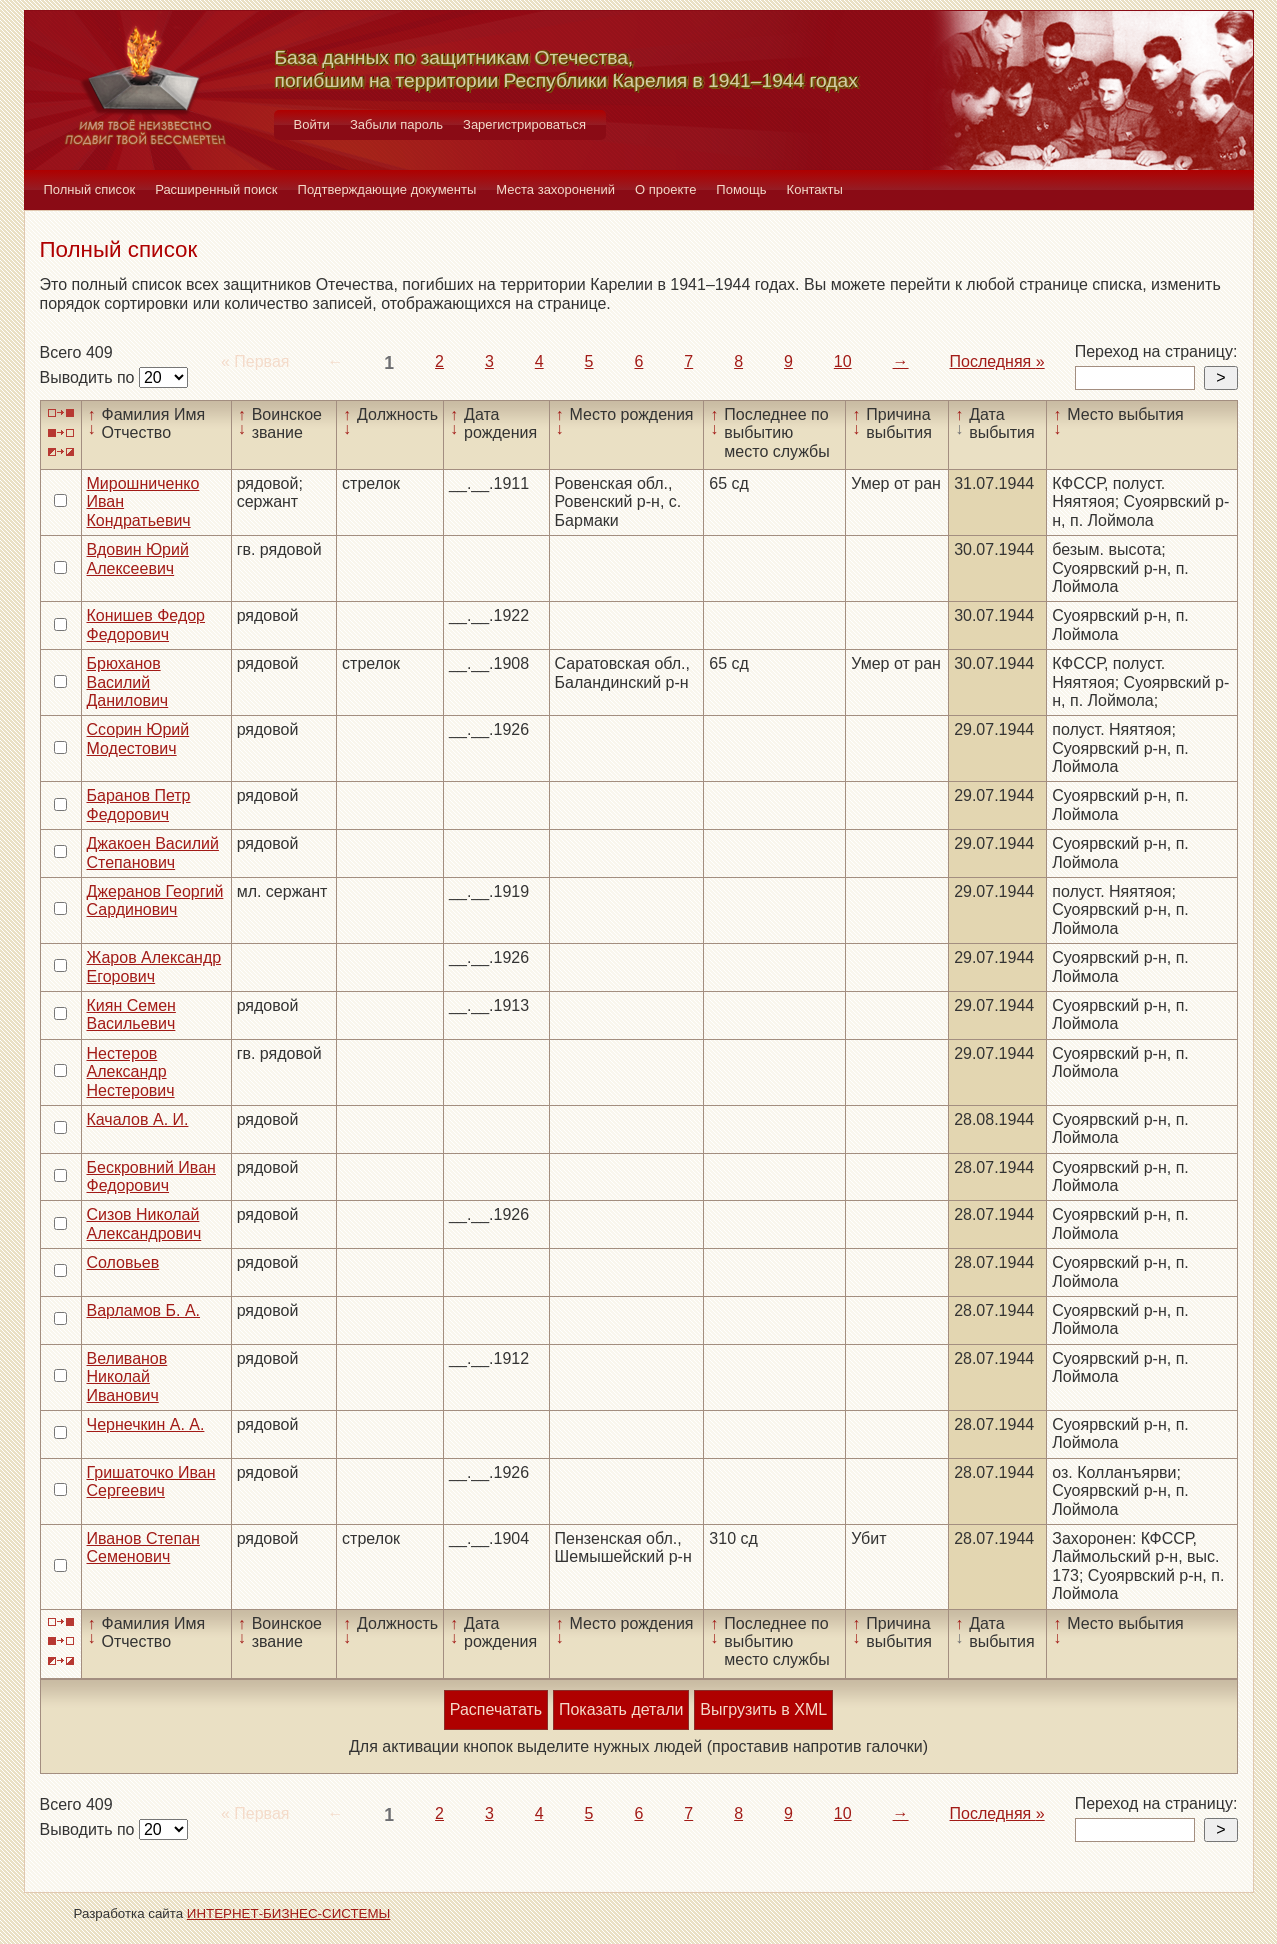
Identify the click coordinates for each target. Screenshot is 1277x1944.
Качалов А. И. (138, 1119)
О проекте (665, 189)
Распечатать (496, 1709)
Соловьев (123, 1262)
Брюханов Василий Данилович (128, 682)
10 (843, 361)
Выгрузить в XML (763, 1709)
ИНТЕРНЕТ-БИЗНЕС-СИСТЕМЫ (289, 1913)
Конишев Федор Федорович (146, 624)
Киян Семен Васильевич (131, 1014)
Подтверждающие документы (387, 189)
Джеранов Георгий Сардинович (155, 900)
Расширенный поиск (216, 189)
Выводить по (89, 377)
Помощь (741, 189)
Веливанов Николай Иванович (127, 1377)
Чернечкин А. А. (146, 1424)
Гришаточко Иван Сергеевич (151, 1481)
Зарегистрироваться (524, 124)
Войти (312, 124)
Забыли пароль (396, 124)
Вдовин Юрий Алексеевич (138, 558)
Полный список (90, 189)
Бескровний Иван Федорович (151, 1176)
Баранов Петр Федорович (139, 804)
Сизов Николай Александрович (144, 1223)
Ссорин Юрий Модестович (138, 738)
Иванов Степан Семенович (143, 1547)
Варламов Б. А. (144, 1310)
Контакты (815, 189)
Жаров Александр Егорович (154, 966)
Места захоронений (555, 189)
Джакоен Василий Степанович (153, 852)
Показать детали (621, 1709)
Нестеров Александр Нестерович (131, 1072)
